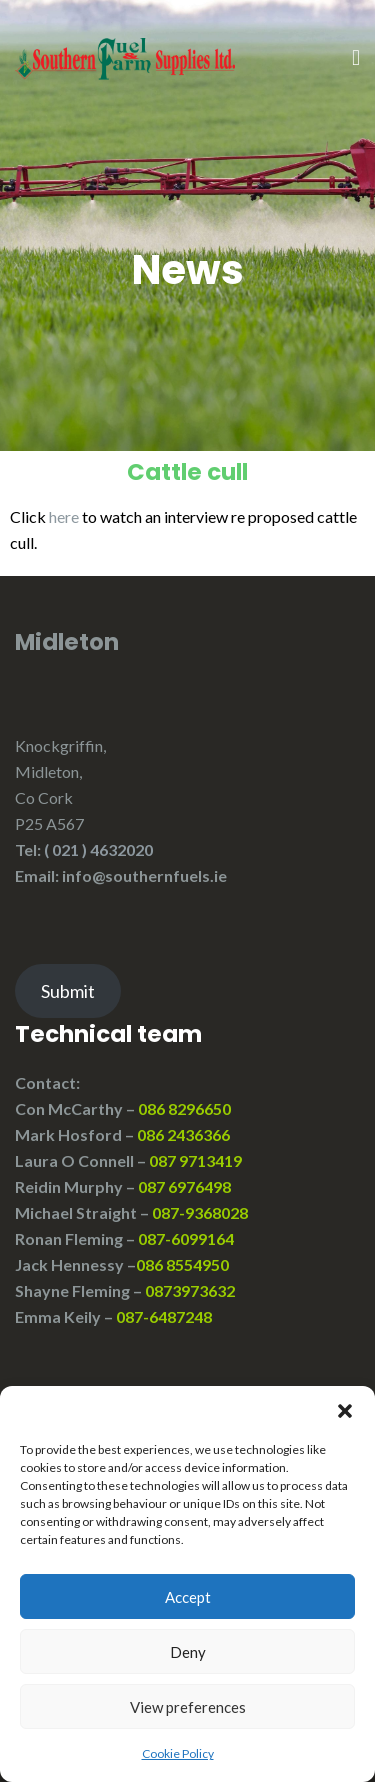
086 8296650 (184, 1108)
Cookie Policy (178, 1753)
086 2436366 (183, 1134)
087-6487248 (164, 1316)
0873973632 (190, 1290)
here (64, 516)
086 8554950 (184, 1264)
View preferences (188, 1707)
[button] (345, 1411)
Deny (188, 1652)
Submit (68, 991)
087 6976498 (184, 1186)
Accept (188, 1597)
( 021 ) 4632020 (98, 849)
